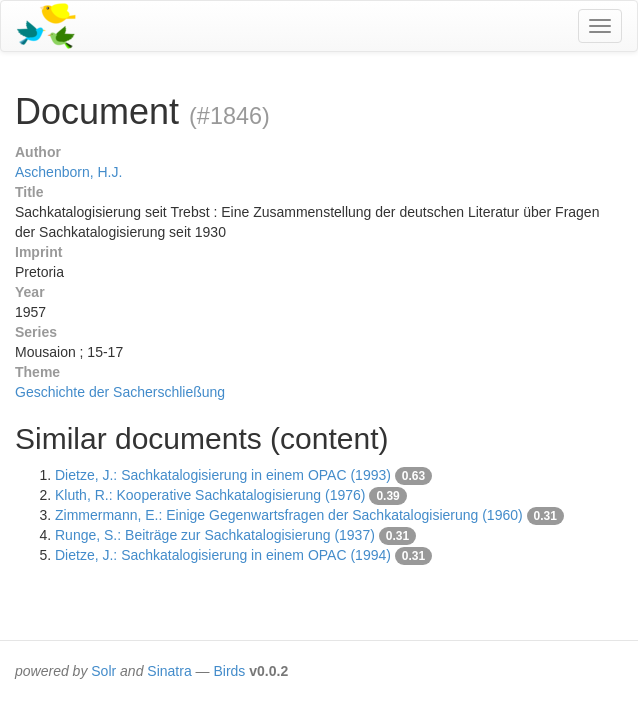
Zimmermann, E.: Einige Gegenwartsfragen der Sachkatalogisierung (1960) (289, 515)
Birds (229, 671)
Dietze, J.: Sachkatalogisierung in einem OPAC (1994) (223, 555)
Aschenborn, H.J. (68, 172)
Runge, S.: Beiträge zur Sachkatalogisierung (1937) (215, 535)
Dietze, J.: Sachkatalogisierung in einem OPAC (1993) (223, 475)
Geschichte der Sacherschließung (120, 392)
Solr (103, 671)
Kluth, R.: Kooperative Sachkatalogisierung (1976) (210, 495)
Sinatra (169, 671)
